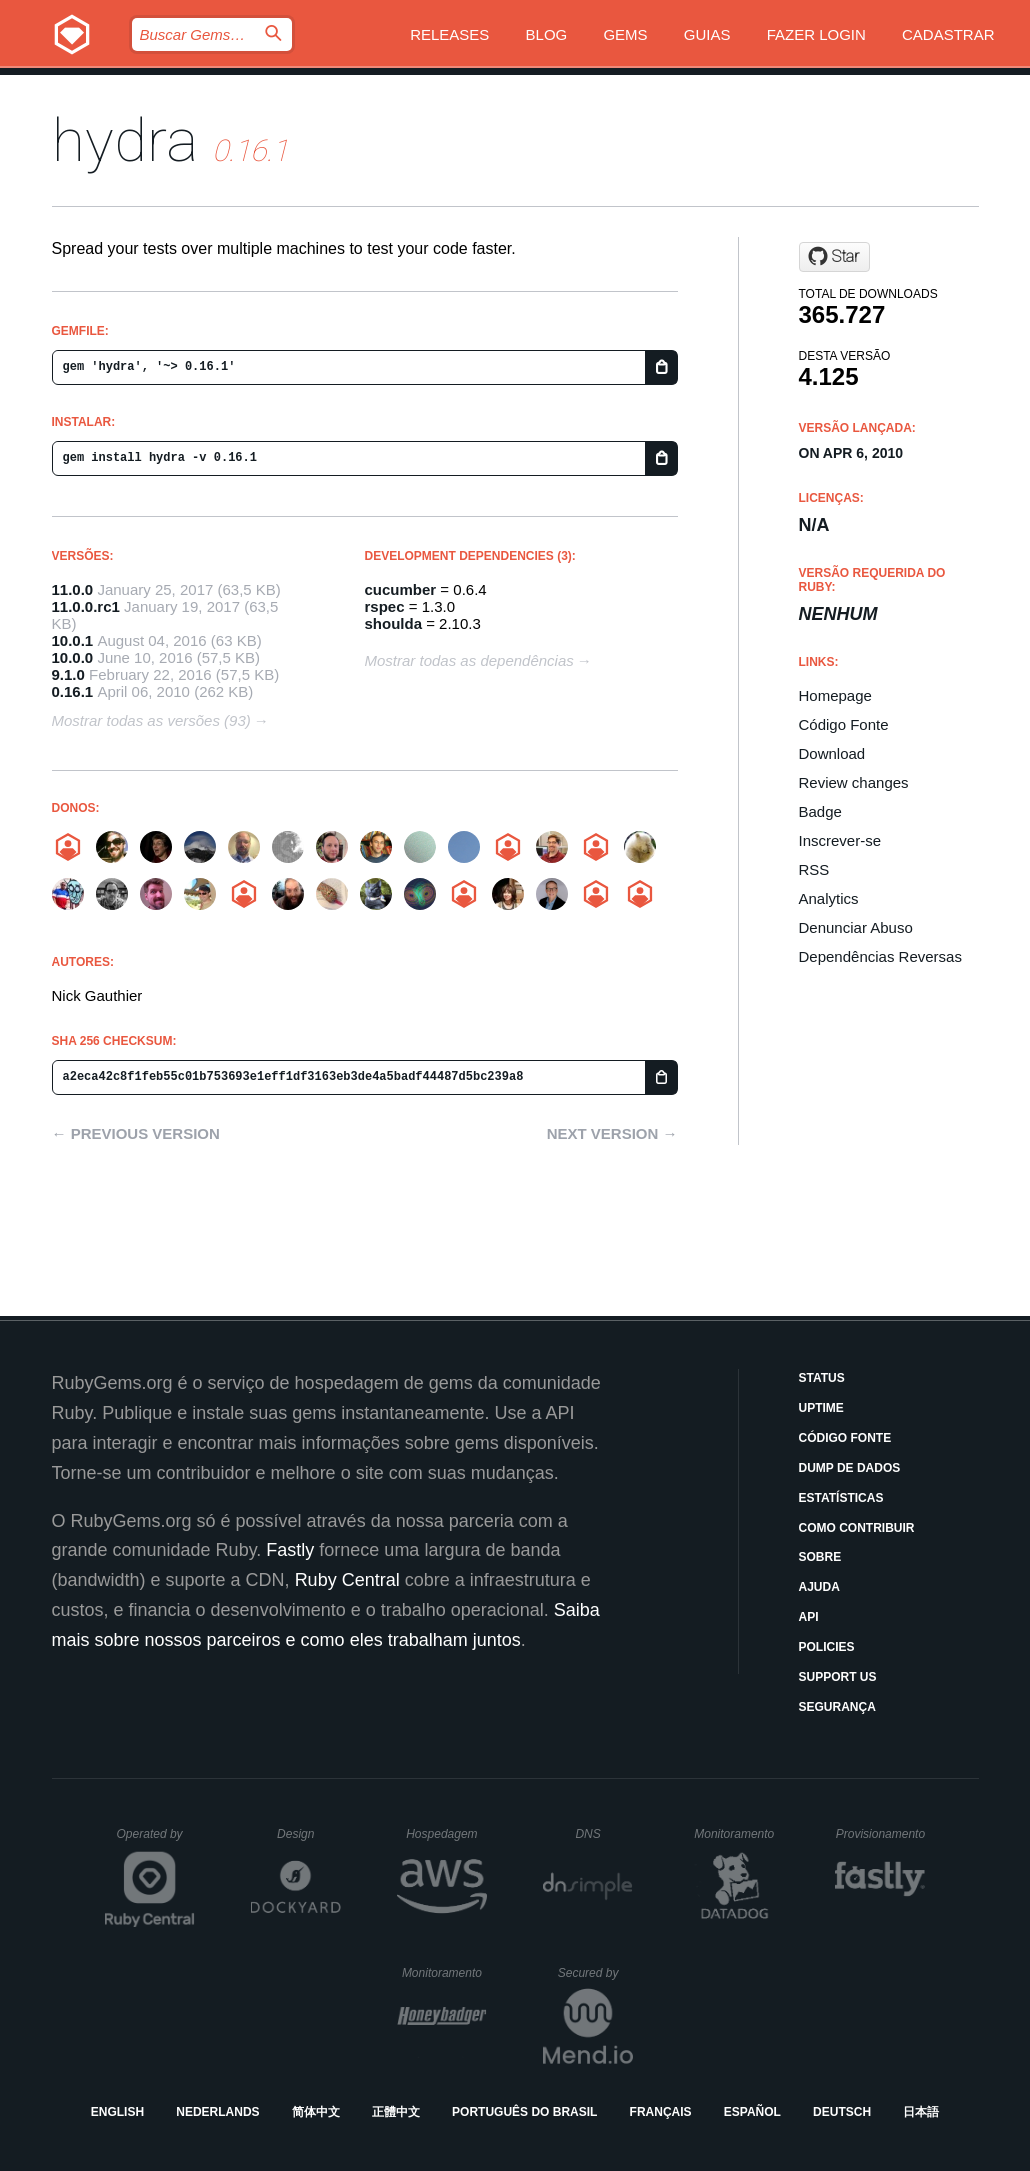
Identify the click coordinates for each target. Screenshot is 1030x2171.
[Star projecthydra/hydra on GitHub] (834, 257)
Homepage (835, 695)
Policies (827, 1647)
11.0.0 (73, 589)
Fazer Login (816, 34)
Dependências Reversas (880, 956)
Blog (547, 34)
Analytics (829, 898)
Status (822, 1378)
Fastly (290, 1550)
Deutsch (842, 2112)
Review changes (854, 782)
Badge (820, 811)
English (117, 2112)
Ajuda (819, 1587)
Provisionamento (881, 1834)
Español (752, 2112)
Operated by (156, 1841)
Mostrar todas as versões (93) (151, 720)
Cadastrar (948, 34)
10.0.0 (73, 657)
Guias (707, 34)
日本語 (921, 2112)
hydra (125, 140)
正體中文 (396, 2112)
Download (832, 753)
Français (661, 2112)
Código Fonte (844, 724)
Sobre (820, 1557)
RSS (814, 869)
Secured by (595, 1973)
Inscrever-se (840, 840)
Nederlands (217, 2112)
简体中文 (316, 2112)
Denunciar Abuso (856, 927)
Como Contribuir (857, 1528)
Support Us (838, 1677)
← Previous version (136, 1133)
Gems (625, 34)
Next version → (612, 1133)
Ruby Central (347, 1580)
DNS (604, 1834)
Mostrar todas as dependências (469, 660)
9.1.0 (68, 674)
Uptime (821, 1408)
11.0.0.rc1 (86, 606)
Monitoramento (736, 1834)
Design (309, 1834)
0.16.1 (73, 691)
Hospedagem (446, 1834)
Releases (449, 34)
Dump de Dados (850, 1468)
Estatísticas (841, 1498)
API (809, 1617)
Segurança (837, 1707)
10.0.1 (73, 640)
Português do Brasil (524, 2112)
